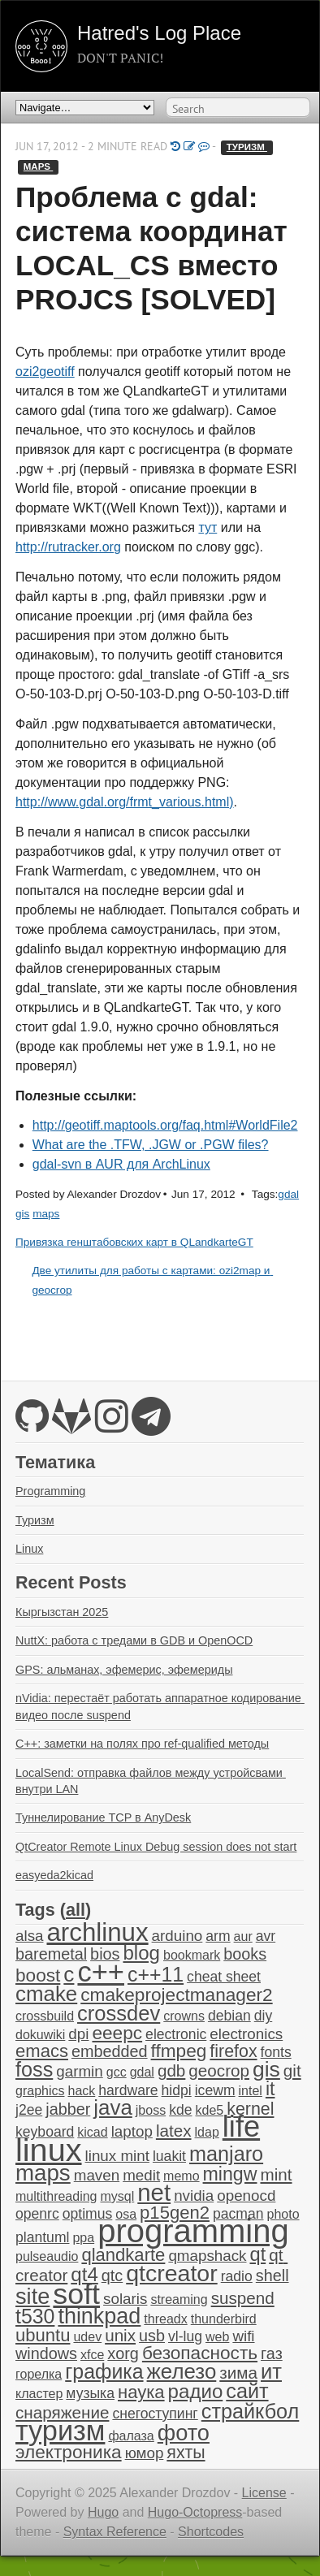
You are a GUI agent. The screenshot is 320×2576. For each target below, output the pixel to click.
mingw (230, 2174)
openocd (246, 2195)
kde (180, 2110)
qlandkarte (123, 2255)
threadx (165, 2319)
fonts (276, 2052)
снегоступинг (154, 2413)
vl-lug (185, 2336)
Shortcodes (211, 2532)
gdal (288, 1194)
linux (48, 2150)
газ (272, 2353)
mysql (118, 2196)
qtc (112, 2275)
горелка (38, 2374)
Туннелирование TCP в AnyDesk (103, 1817)
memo (181, 2176)
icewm (215, 2090)
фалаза (131, 2436)
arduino (177, 1935)
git (292, 2070)
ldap (207, 2132)
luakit (169, 2156)
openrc (37, 2214)
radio (237, 2276)
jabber (67, 2109)
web (217, 2337)
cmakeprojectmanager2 (176, 1995)
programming (192, 2231)
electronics (246, 2033)
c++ (100, 1971)
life (241, 2126)
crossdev (118, 2013)
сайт (247, 2390)
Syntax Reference (114, 2532)
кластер (39, 2394)
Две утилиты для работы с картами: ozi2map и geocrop (152, 1280)
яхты (185, 2452)
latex (174, 2130)
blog (141, 1953)
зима (238, 2372)
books (244, 1954)
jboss (151, 2110)
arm (217, 1936)
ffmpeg (179, 2051)
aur (243, 1936)
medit (141, 2175)
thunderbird (224, 2319)
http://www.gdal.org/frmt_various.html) (124, 802)
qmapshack (207, 2255)
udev (87, 2337)
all (75, 1910)
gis (22, 1214)
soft (76, 2294)
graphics (39, 2091)
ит (271, 2371)
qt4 (84, 2274)
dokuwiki (40, 2035)
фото (184, 2432)
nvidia (194, 2195)
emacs (41, 2051)
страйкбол (250, 2411)
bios (104, 1954)
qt (258, 2254)
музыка (90, 2393)
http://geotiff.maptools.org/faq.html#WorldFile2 (165, 1125)
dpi (78, 2033)
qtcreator (171, 2273)
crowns (184, 2016)
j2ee (28, 2110)
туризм (247, 147)
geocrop (218, 2070)
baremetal (51, 1954)
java (112, 2107)
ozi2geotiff (45, 371)
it (270, 2088)
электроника (68, 2452)
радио (195, 2391)
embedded (109, 2051)
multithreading (56, 2196)
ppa (83, 2238)
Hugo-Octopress (195, 2512)
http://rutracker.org (68, 547)
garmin (79, 2071)
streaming (178, 2299)
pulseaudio (46, 2256)
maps (38, 166)
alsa (29, 1935)
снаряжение (62, 2412)
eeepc (117, 2033)
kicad (92, 2132)
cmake (46, 1993)
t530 (34, 2316)
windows (46, 2353)
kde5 (209, 2110)
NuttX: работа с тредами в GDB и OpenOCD (134, 1640)
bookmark (191, 1955)
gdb (171, 2070)
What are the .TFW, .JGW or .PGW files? (150, 1145)
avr (265, 1936)
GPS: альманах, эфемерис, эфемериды (124, 1669)
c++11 (156, 1974)
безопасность (199, 2353)
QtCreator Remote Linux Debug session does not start (155, 1846)
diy (263, 2016)
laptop (132, 2131)
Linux (29, 1548)
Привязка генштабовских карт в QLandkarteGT (134, 1242)
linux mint (117, 2155)
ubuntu (42, 2335)
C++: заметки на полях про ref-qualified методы (142, 1743)
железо (182, 2371)
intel (250, 2091)
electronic (175, 2034)
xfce (92, 2355)
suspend (243, 2298)
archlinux (97, 1932)
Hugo (103, 2512)
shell (272, 2275)
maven (96, 2175)
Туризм (34, 1520)
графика (104, 2371)
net (154, 2192)
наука (141, 2392)
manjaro (226, 2153)
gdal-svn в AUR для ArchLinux (121, 1164)
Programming (50, 1491)
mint (276, 2174)
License (264, 2493)
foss (34, 2069)
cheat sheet (224, 1977)
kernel (250, 2109)
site (32, 2296)
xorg (123, 2353)
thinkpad (99, 2316)
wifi (243, 2336)
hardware (128, 2090)
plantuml (42, 2237)
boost (37, 1975)
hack (81, 2091)
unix (120, 2335)
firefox (233, 2051)
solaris (125, 2298)
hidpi (177, 2090)
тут (207, 527)
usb (152, 2336)
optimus (88, 2214)
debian (229, 2016)
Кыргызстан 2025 (61, 1612)
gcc (116, 2072)
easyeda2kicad (54, 1875)
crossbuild (44, 2016)
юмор (144, 2452)
